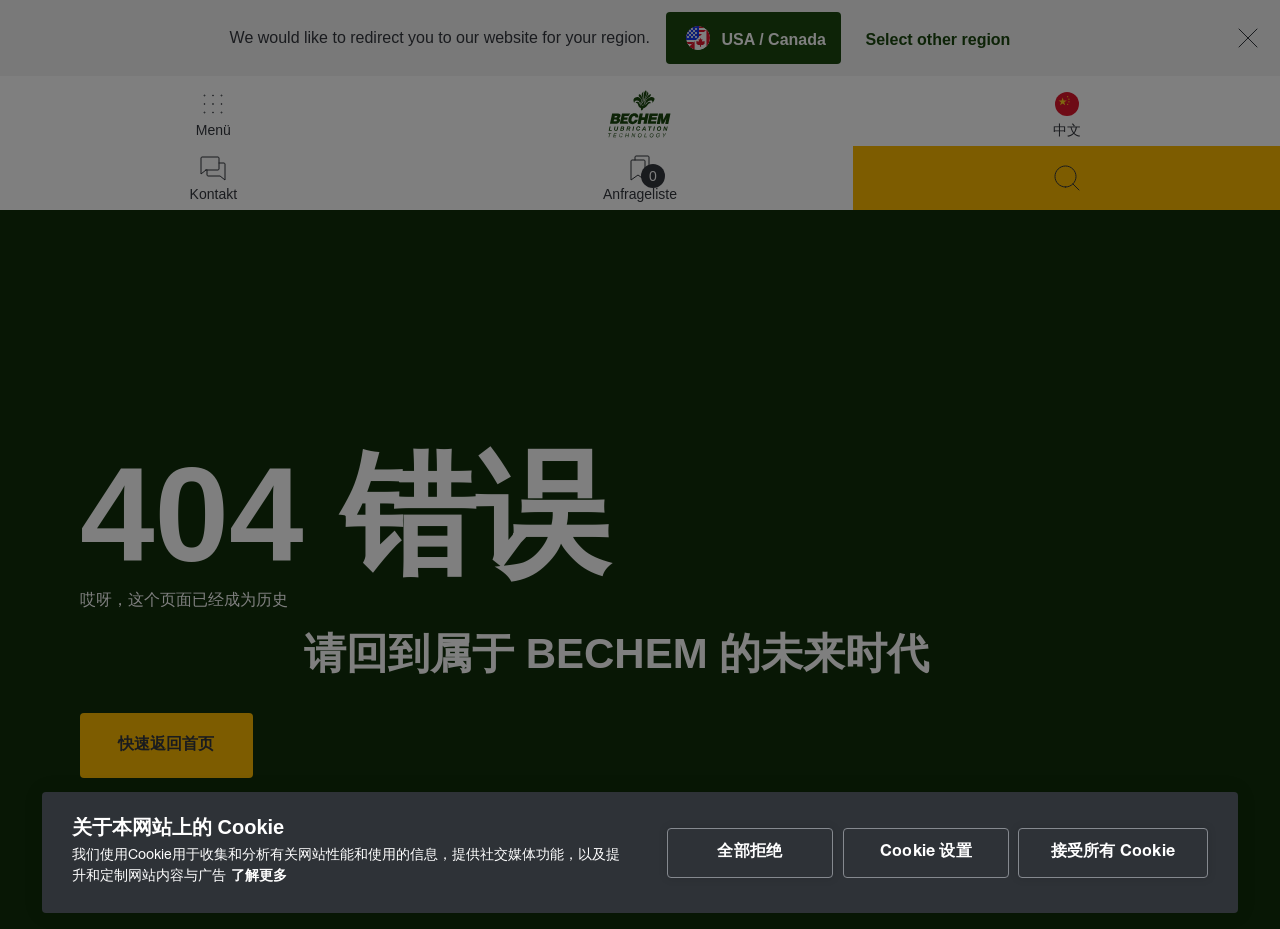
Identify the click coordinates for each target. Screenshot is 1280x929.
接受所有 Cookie (1113, 853)
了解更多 (259, 877)
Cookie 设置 (925, 853)
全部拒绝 (748, 853)
